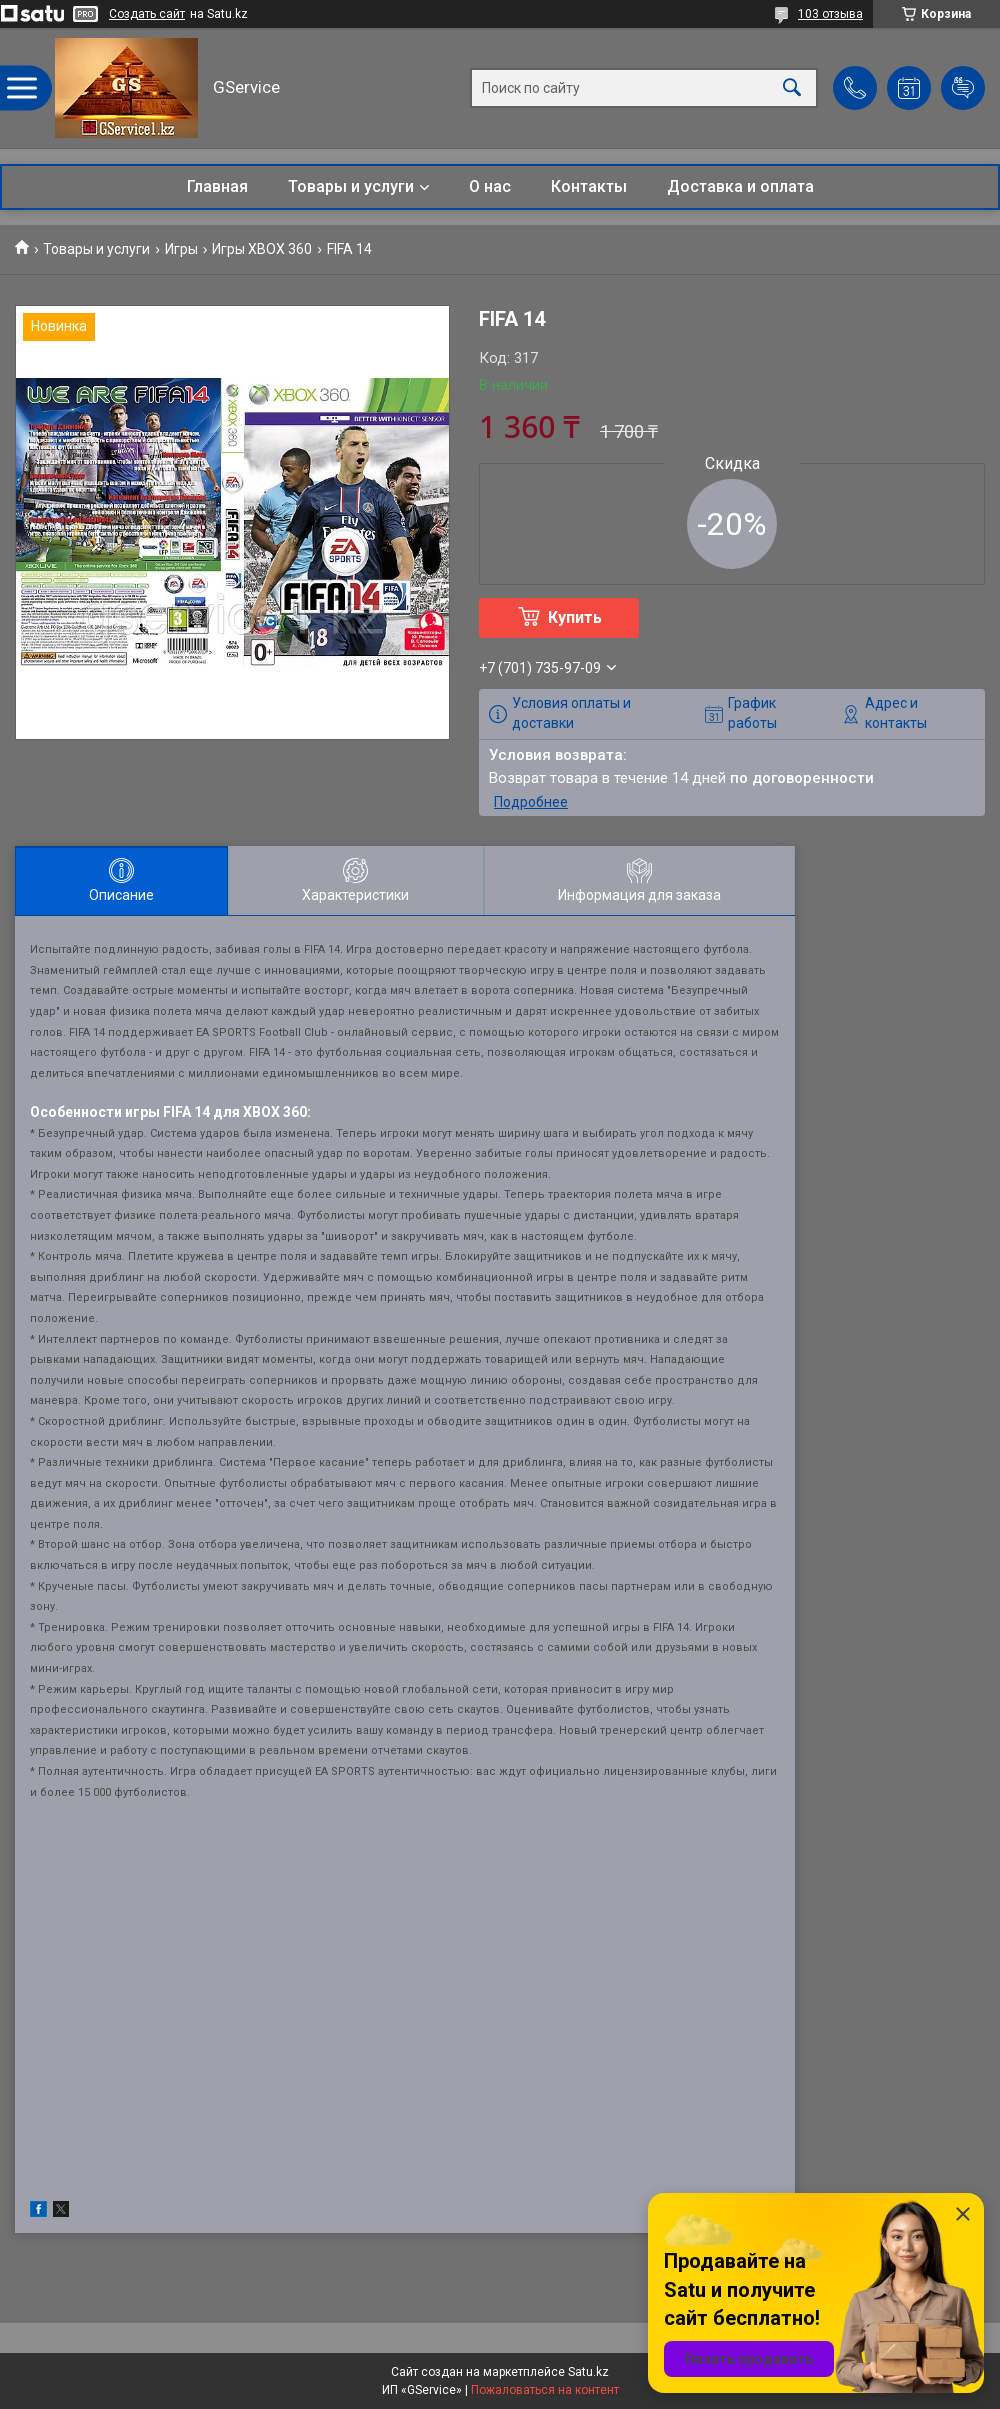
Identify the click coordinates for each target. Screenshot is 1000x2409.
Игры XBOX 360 (262, 249)
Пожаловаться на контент (545, 2390)
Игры (181, 249)
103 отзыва (830, 14)
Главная (217, 186)
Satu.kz (588, 2372)
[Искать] (792, 88)
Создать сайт (147, 14)
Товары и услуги (351, 186)
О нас (490, 186)
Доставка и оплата (740, 186)
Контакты (589, 186)
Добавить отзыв (963, 88)
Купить (575, 617)
